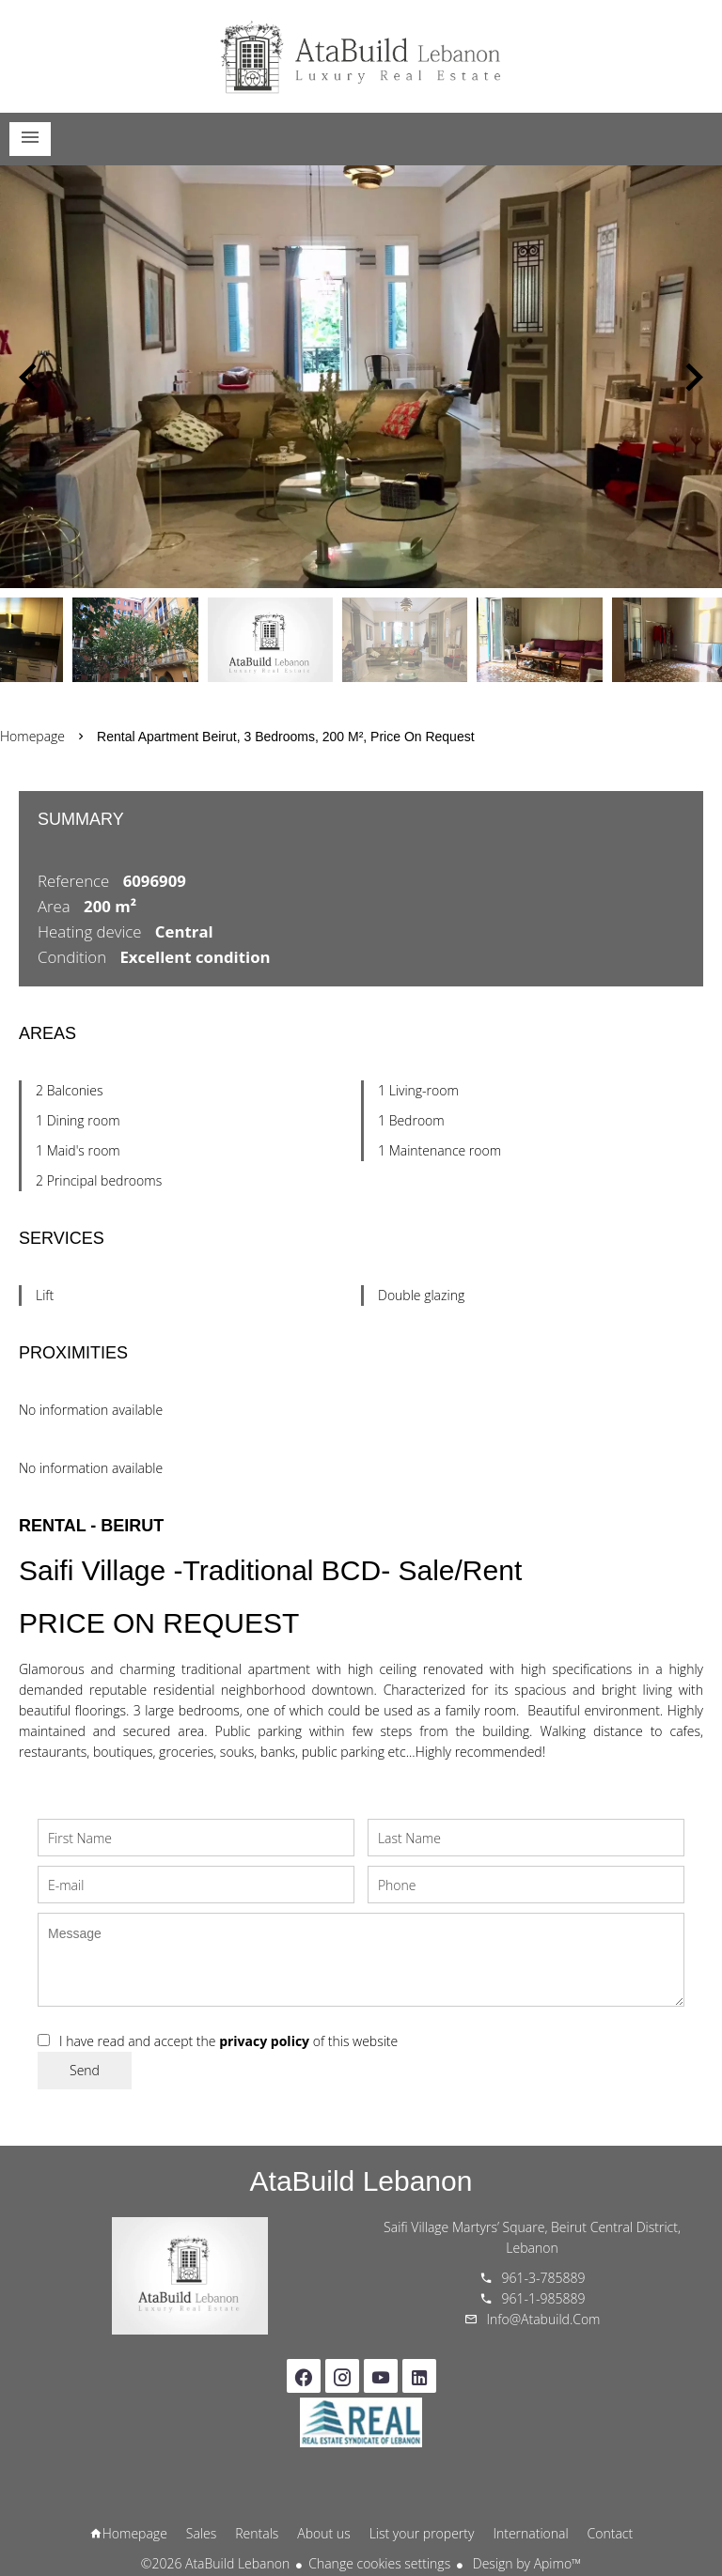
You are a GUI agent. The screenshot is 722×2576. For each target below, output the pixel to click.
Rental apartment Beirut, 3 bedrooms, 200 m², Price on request (286, 736)
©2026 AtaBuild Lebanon (215, 2563)
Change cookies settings (379, 2563)
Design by (525, 2563)
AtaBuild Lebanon (361, 2180)
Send (85, 2070)
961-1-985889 (544, 2298)
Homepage (361, 56)
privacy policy (264, 2041)
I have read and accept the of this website (228, 2041)
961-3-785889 (544, 2278)
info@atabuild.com (544, 2319)
